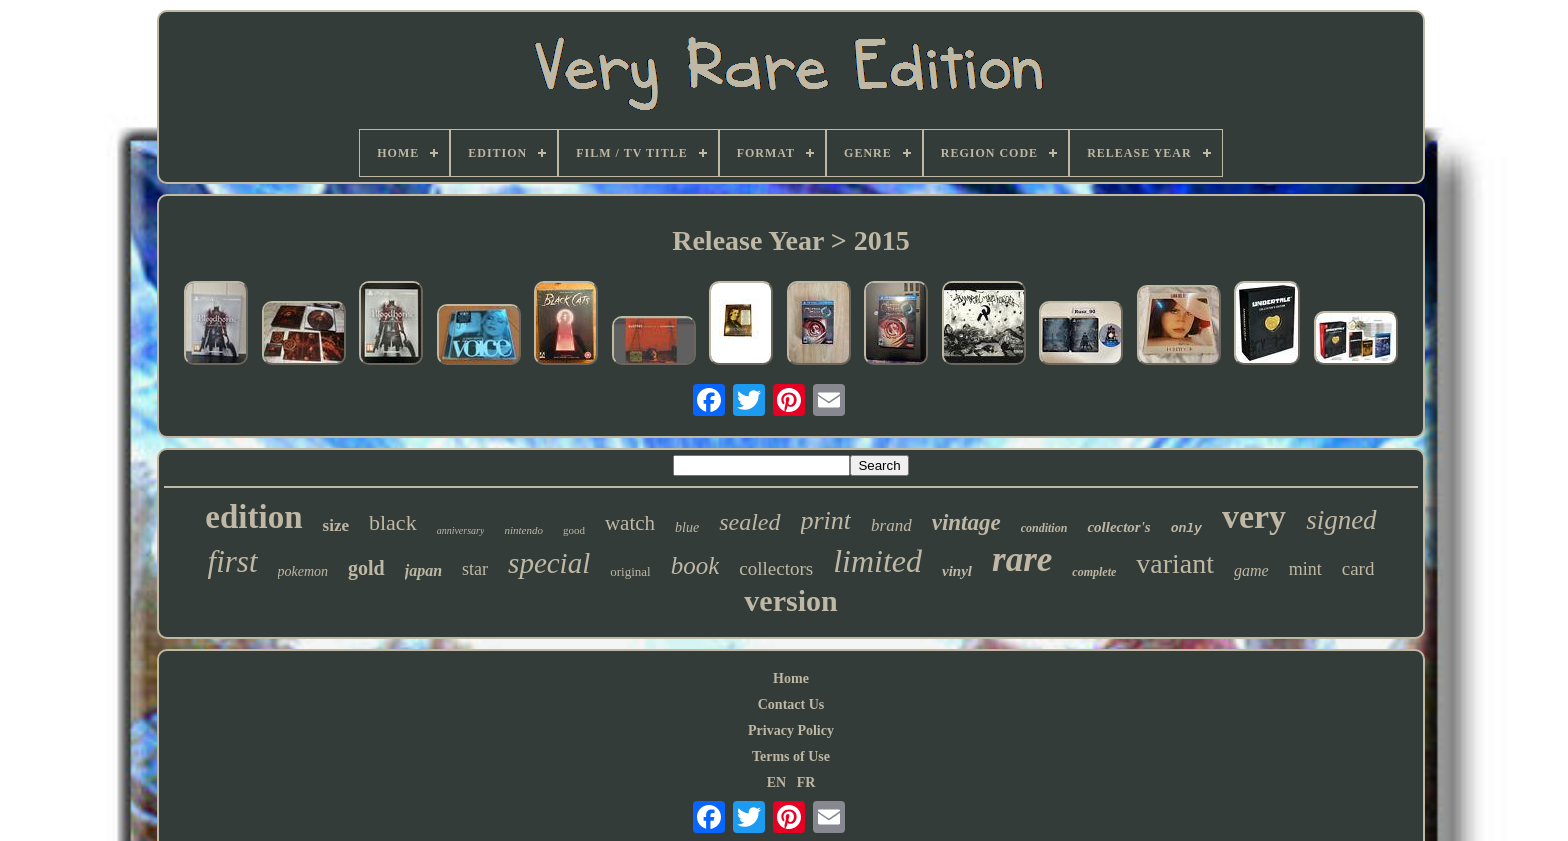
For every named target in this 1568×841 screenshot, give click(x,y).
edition (253, 517)
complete (1094, 572)
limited (877, 561)
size (336, 525)
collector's (1118, 527)
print (826, 520)
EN (776, 782)
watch (630, 523)
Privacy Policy (791, 730)
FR (806, 782)
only (1186, 528)
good (574, 530)
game (1251, 570)
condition (1044, 528)
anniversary (461, 530)
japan (423, 570)
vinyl (957, 571)
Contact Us (791, 704)
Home (791, 678)
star (475, 569)
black (393, 522)
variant (1175, 563)
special (549, 563)
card (1358, 568)
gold (366, 568)
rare (1022, 559)
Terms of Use (791, 756)
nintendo (523, 530)
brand (891, 525)
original (630, 571)
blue (687, 527)
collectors (776, 568)
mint (1305, 569)
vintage (966, 522)
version (790, 600)
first (233, 561)
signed (1341, 520)
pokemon (303, 571)
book (695, 565)
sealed (749, 522)
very (1254, 516)
